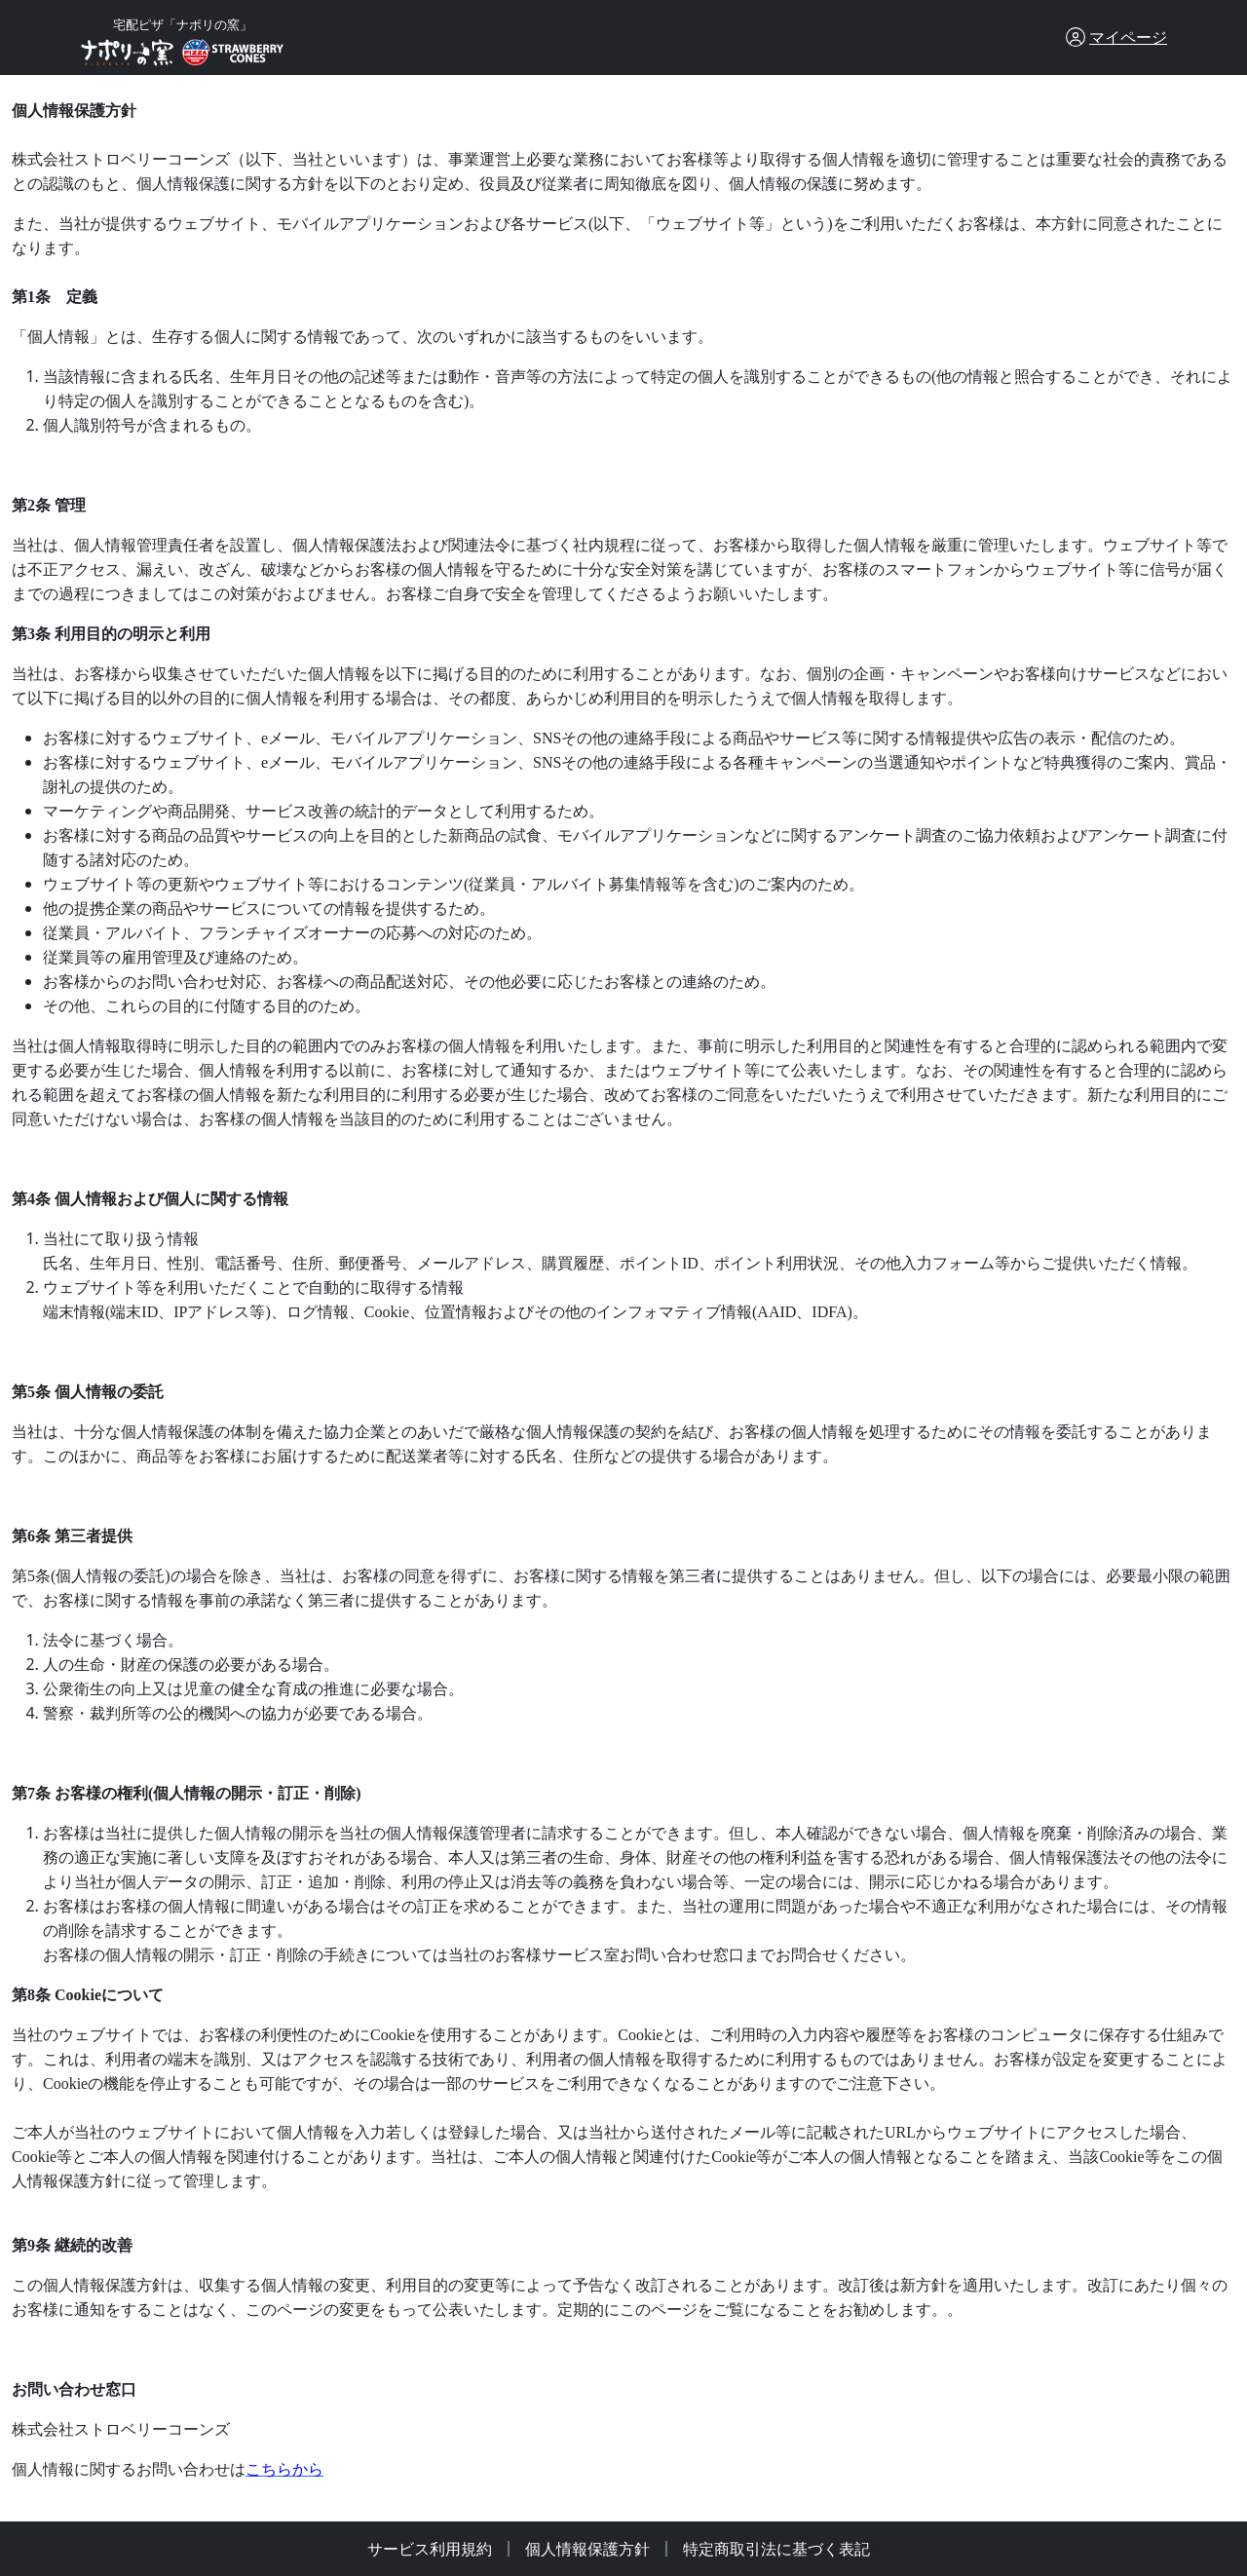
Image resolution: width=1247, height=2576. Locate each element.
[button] (1116, 37)
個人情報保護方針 (587, 2548)
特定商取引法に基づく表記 (776, 2548)
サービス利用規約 (429, 2548)
